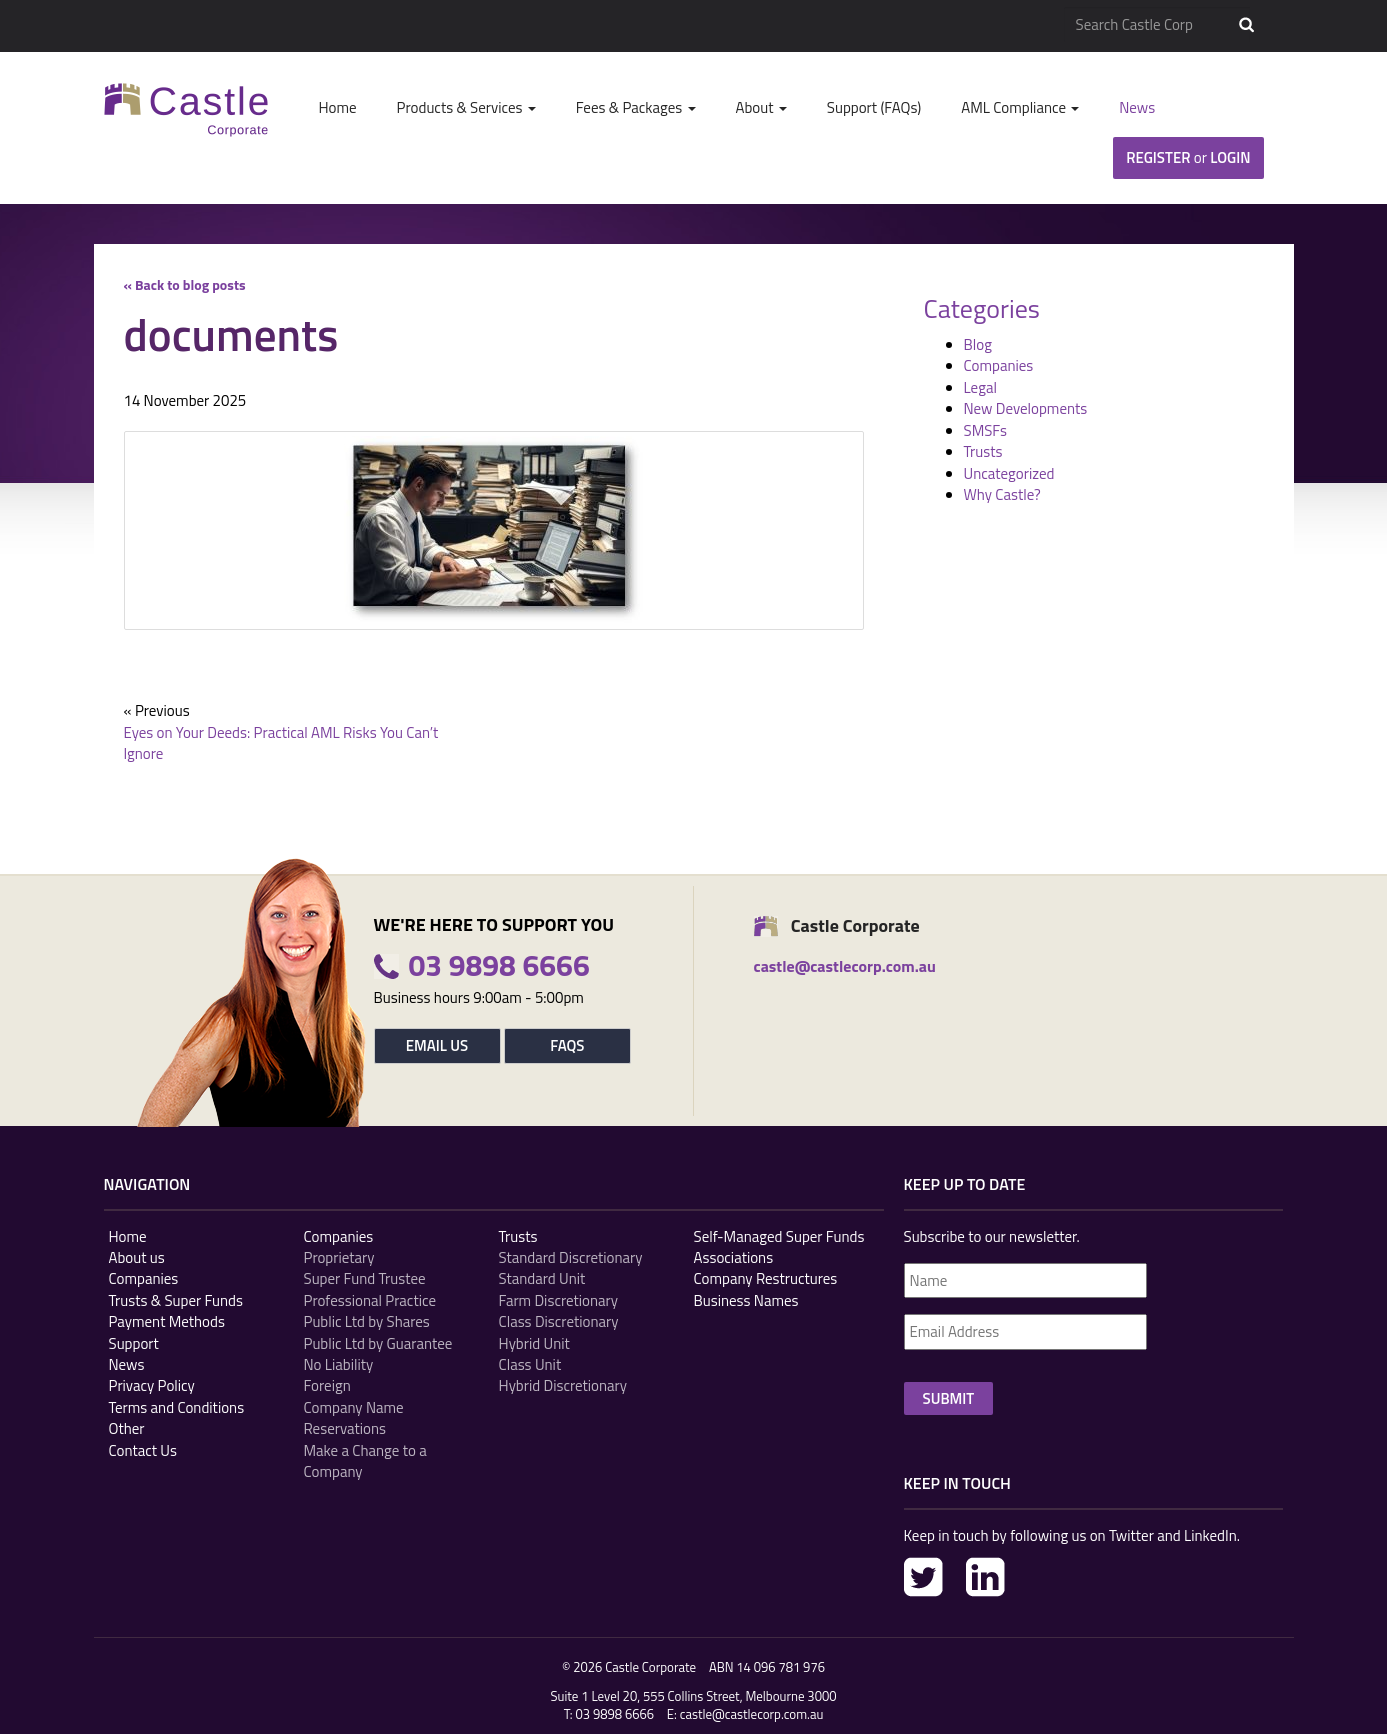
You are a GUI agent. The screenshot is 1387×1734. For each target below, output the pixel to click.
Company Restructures (766, 1278)
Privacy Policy (152, 1385)
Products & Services (466, 107)
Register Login (1188, 157)
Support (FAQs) (874, 107)
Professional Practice (370, 1300)
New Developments (1026, 408)
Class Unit (530, 1364)
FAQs (567, 1045)
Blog (978, 344)
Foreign (327, 1385)
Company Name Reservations (354, 1418)
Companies (999, 365)
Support (134, 1343)
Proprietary (339, 1257)
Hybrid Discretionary (563, 1385)
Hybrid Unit (534, 1343)
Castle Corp (186, 109)
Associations (734, 1257)
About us (137, 1257)
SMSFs (985, 430)
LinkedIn (985, 1577)
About (761, 107)
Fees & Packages (636, 107)
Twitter (923, 1577)
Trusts (983, 451)
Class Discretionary (559, 1321)
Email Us (437, 1045)
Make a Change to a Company (365, 1461)
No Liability (339, 1364)
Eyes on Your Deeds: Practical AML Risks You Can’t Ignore (281, 743)
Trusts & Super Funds (176, 1300)
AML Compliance (1020, 107)
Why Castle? (1002, 494)
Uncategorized (1009, 473)
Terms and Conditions (177, 1407)
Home (338, 107)
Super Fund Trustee (365, 1278)
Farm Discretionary (558, 1300)
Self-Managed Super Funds (779, 1236)
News (1137, 107)
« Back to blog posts (185, 284)
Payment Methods (167, 1321)
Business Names (746, 1300)
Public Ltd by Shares (367, 1321)
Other (127, 1428)
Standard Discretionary (571, 1257)
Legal (980, 387)
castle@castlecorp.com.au (752, 1714)
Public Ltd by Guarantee (378, 1343)
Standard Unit (542, 1278)
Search (1246, 25)
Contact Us (143, 1450)
